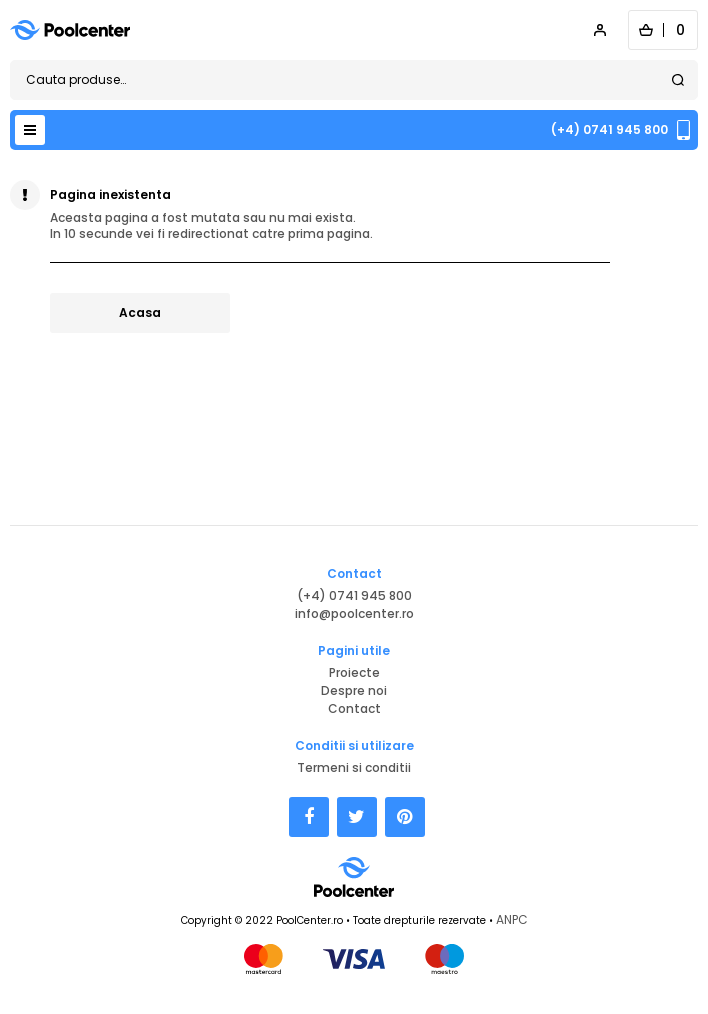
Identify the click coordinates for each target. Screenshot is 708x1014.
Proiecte (354, 672)
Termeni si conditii (354, 767)
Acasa (140, 312)
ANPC (512, 919)
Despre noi (354, 690)
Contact (354, 708)
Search (678, 80)
